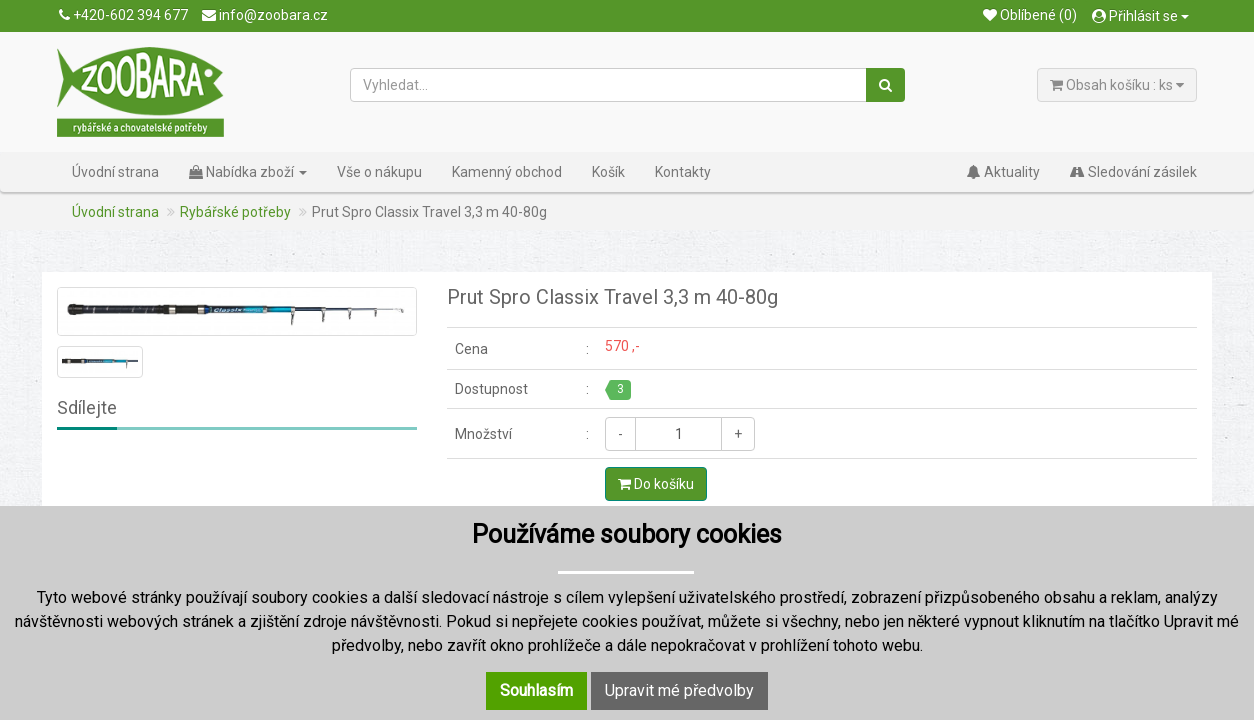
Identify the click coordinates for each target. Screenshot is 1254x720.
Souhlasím (536, 690)
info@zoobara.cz (265, 15)
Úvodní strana (115, 172)
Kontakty (683, 172)
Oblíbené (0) (1030, 15)
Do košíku (656, 484)
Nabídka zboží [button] (248, 172)
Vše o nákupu (379, 172)
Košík (608, 172)
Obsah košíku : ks (1117, 85)
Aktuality (1003, 172)
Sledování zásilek (1133, 172)
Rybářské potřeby (235, 212)
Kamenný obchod (507, 172)
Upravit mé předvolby (679, 690)
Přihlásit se (1140, 16)
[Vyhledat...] (609, 85)
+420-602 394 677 (123, 15)
